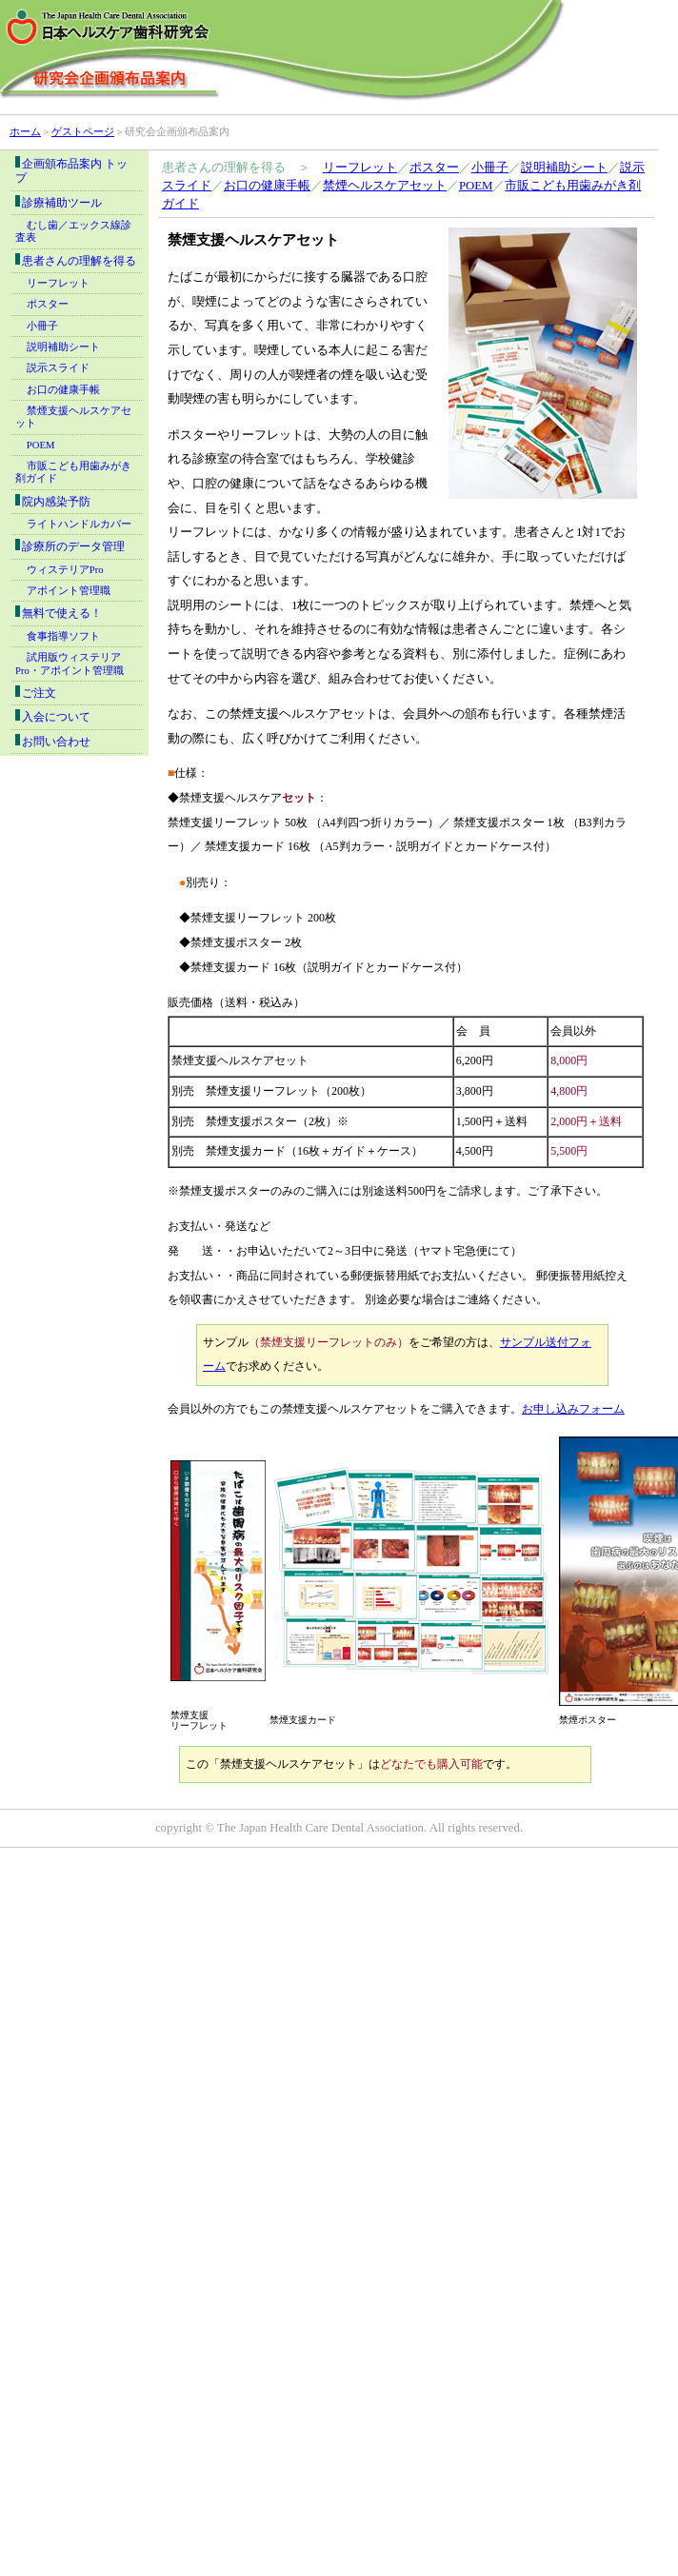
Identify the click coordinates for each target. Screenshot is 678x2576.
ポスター (434, 167)
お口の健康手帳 (267, 185)
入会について (52, 716)
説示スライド (58, 368)
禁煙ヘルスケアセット (385, 185)
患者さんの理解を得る (75, 260)
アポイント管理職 (68, 590)
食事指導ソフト (63, 636)
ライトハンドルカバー (79, 524)
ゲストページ (82, 131)
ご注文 (35, 692)
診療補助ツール (58, 202)
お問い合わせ (52, 741)
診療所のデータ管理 (70, 546)
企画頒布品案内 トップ (71, 170)
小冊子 (489, 167)
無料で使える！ (58, 612)
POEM (476, 185)
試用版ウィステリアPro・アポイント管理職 (69, 663)
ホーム (25, 131)
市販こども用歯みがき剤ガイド (73, 472)
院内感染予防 (52, 501)
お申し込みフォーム (573, 1409)
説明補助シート (564, 167)
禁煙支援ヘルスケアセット (73, 417)
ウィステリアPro (65, 570)
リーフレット (360, 167)
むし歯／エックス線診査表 (73, 231)
